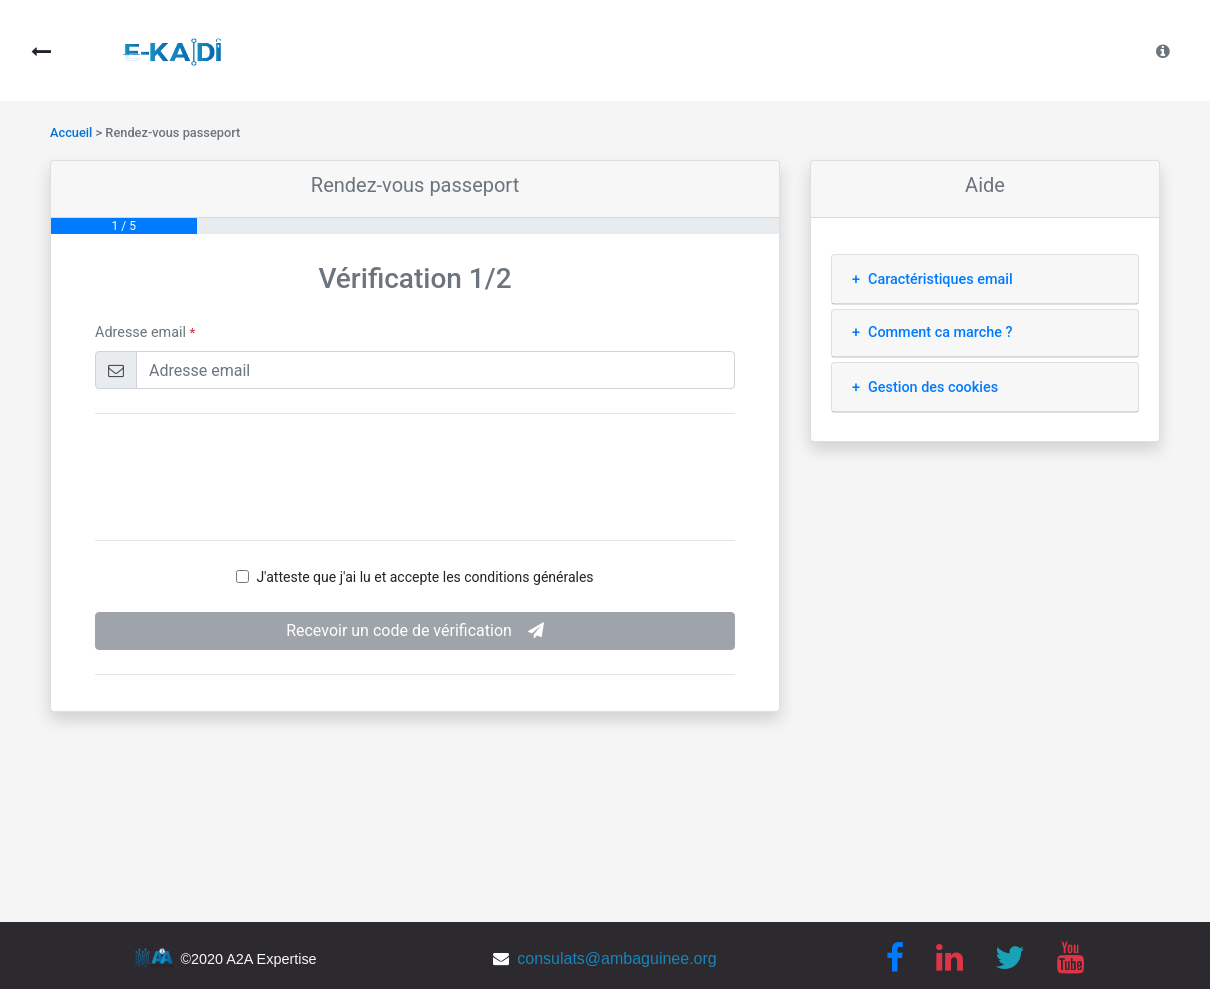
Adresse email (145, 332)
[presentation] (415, 477)
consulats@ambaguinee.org (616, 958)
